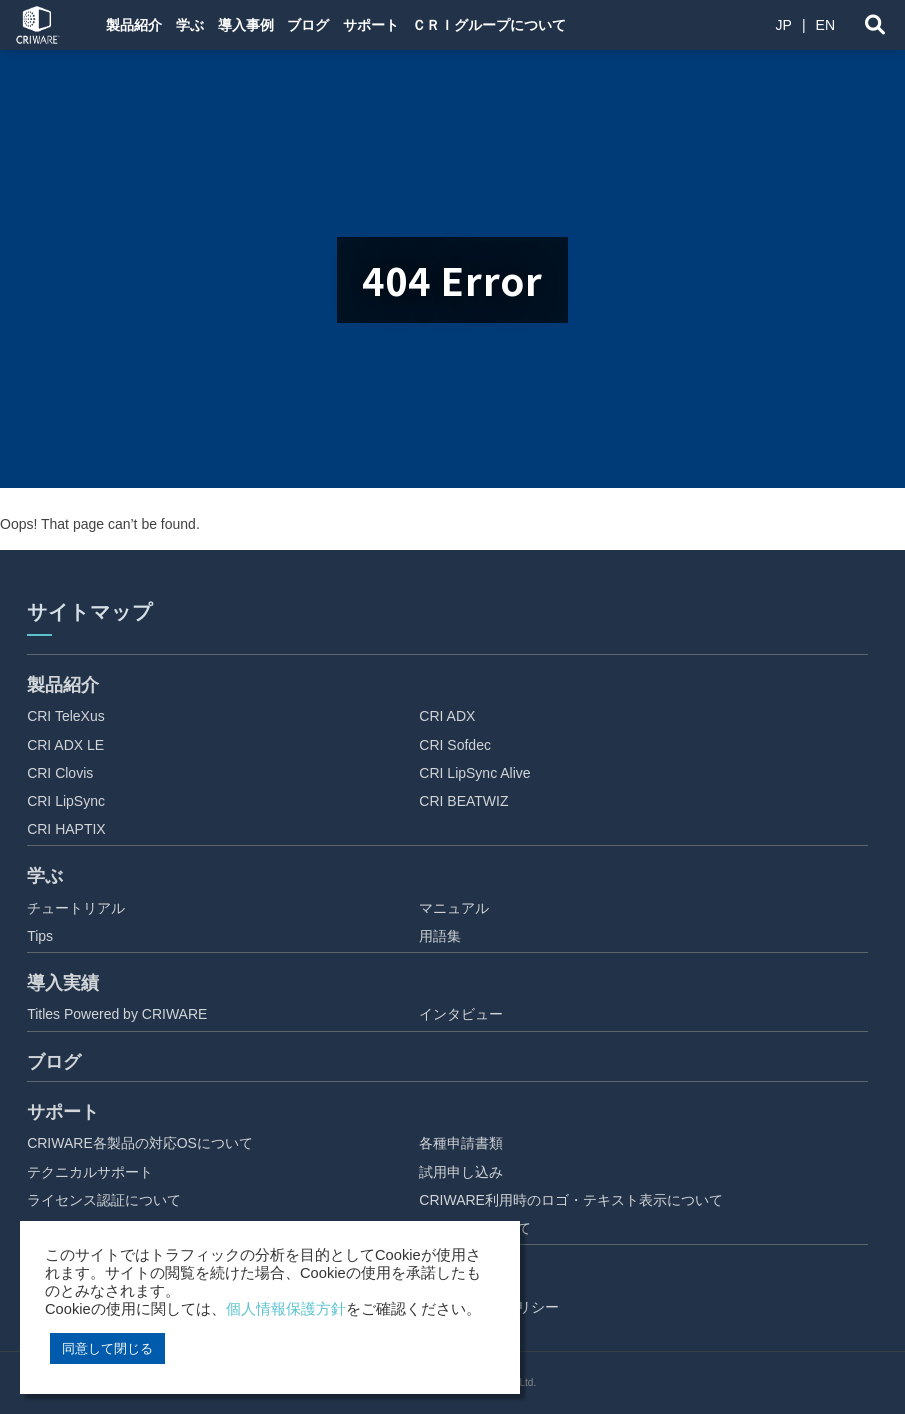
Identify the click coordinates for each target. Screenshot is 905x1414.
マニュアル (454, 908)
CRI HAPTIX (66, 829)
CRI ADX (447, 716)
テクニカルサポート (90, 1172)
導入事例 (248, 25)
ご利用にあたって (475, 1228)
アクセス (447, 1335)
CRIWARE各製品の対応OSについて (140, 1143)
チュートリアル (76, 908)
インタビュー (461, 1014)
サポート (378, 25)
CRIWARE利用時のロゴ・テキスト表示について (571, 1200)
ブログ (313, 25)
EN (825, 25)
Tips (40, 936)
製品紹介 (132, 25)
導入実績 (63, 983)
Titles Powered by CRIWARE (117, 1014)
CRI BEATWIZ (463, 801)
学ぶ (190, 25)
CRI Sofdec (455, 745)
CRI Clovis (60, 773)
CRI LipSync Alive (474, 773)
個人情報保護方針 (286, 1309)
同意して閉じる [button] (107, 1348)
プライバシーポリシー (489, 1307)
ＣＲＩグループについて (499, 25)
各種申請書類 (461, 1143)
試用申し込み (461, 1172)
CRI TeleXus (66, 716)
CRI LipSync (66, 801)
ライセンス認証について (104, 1200)
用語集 (440, 936)
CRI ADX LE (65, 745)
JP (784, 25)
